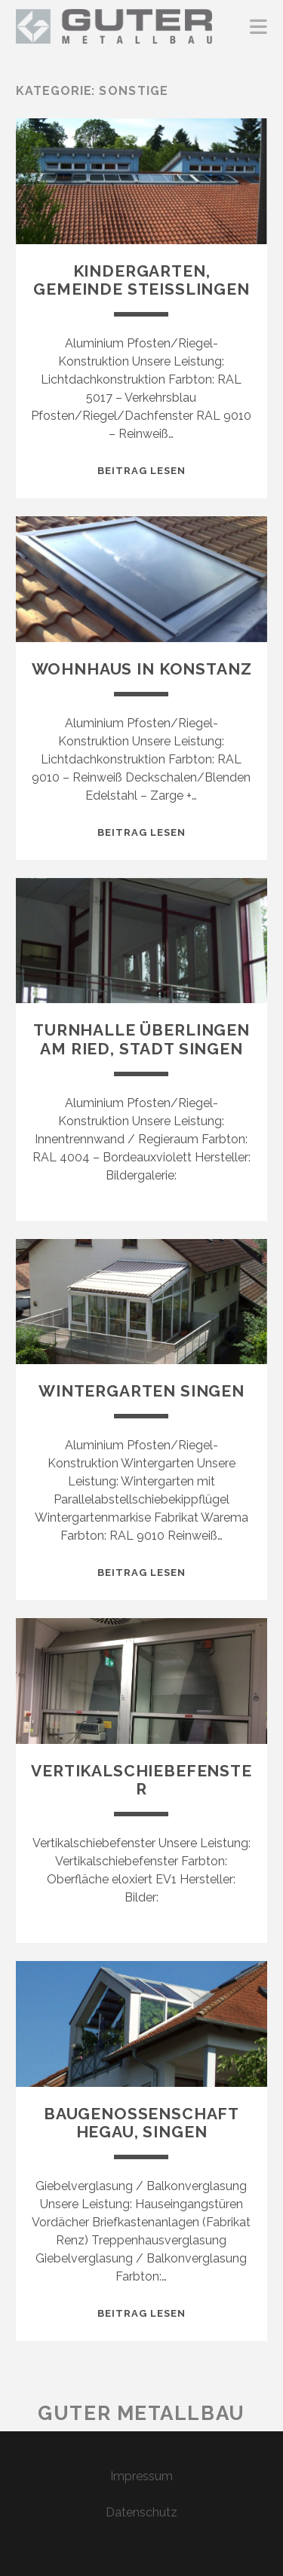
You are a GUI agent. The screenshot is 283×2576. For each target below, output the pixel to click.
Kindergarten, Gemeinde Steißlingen (141, 280)
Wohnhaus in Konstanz (142, 668)
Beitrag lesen (141, 470)
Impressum (141, 2476)
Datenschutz (141, 2512)
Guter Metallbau (141, 2413)
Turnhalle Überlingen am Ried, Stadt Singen (141, 1038)
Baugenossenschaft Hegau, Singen (141, 2122)
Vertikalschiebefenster (141, 1779)
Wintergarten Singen (141, 1390)
